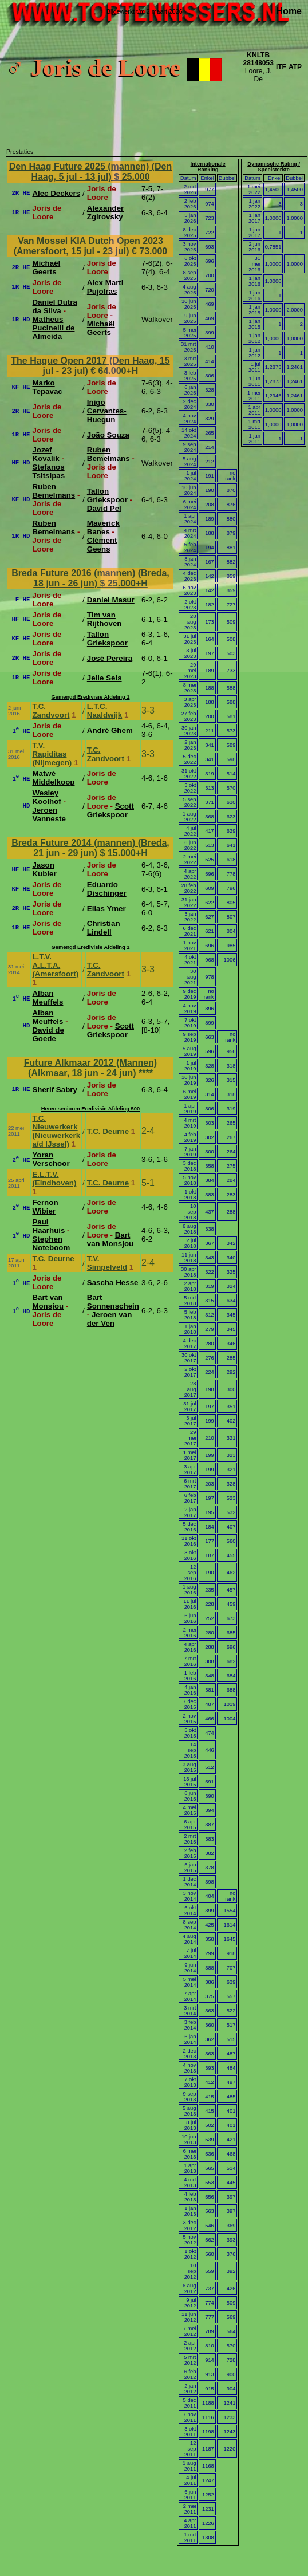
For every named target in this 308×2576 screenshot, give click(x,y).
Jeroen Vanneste (49, 814)
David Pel (104, 508)
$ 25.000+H (124, 583)
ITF (281, 67)
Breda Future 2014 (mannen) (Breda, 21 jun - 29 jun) (90, 848)
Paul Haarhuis (48, 1226)
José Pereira (109, 658)
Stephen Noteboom (51, 1243)
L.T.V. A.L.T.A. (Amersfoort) (55, 965)
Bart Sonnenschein (113, 1301)
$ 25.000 (131, 177)
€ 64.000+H (114, 371)
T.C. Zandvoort (50, 710)
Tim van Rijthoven (104, 619)
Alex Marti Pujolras (105, 287)
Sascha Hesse (113, 1282)
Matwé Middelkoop (53, 777)
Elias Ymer (106, 908)
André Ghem (110, 730)
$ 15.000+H (124, 853)
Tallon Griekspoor (107, 495)
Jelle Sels (104, 677)
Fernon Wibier (45, 1206)
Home (289, 11)
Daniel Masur (111, 600)
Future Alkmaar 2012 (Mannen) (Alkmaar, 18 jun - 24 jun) (90, 1068)
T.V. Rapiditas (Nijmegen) (52, 754)
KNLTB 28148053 (258, 59)
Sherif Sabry (54, 1089)
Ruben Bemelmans (108, 454)
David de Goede (48, 1034)
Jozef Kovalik (45, 454)
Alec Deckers (56, 193)
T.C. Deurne (108, 1131)
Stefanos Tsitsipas (48, 471)
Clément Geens (102, 544)
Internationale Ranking (208, 166)
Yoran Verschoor (50, 1159)
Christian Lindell (103, 927)
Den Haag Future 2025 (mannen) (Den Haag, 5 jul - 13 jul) (90, 172)
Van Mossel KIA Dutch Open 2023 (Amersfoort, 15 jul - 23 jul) (88, 246)
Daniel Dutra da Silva (54, 306)
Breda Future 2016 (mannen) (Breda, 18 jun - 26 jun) (90, 578)
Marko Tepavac (47, 387)
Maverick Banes (103, 527)
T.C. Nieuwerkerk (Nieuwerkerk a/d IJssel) (56, 1131)
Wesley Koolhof (46, 797)
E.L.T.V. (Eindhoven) (54, 1178)
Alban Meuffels (47, 997)
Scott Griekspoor (110, 810)
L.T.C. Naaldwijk (104, 710)
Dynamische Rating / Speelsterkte (273, 166)
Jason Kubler (44, 869)
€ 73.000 (149, 251)
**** (146, 1073)
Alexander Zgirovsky (105, 212)
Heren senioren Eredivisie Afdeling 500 (90, 1109)
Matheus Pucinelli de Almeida (53, 328)
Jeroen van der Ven (109, 1319)
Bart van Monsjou (110, 1239)
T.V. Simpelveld (107, 1262)
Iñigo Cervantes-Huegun (107, 411)
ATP (295, 67)
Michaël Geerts (46, 267)
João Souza (108, 435)
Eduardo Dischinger (107, 888)
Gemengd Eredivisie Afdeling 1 (90, 697)
